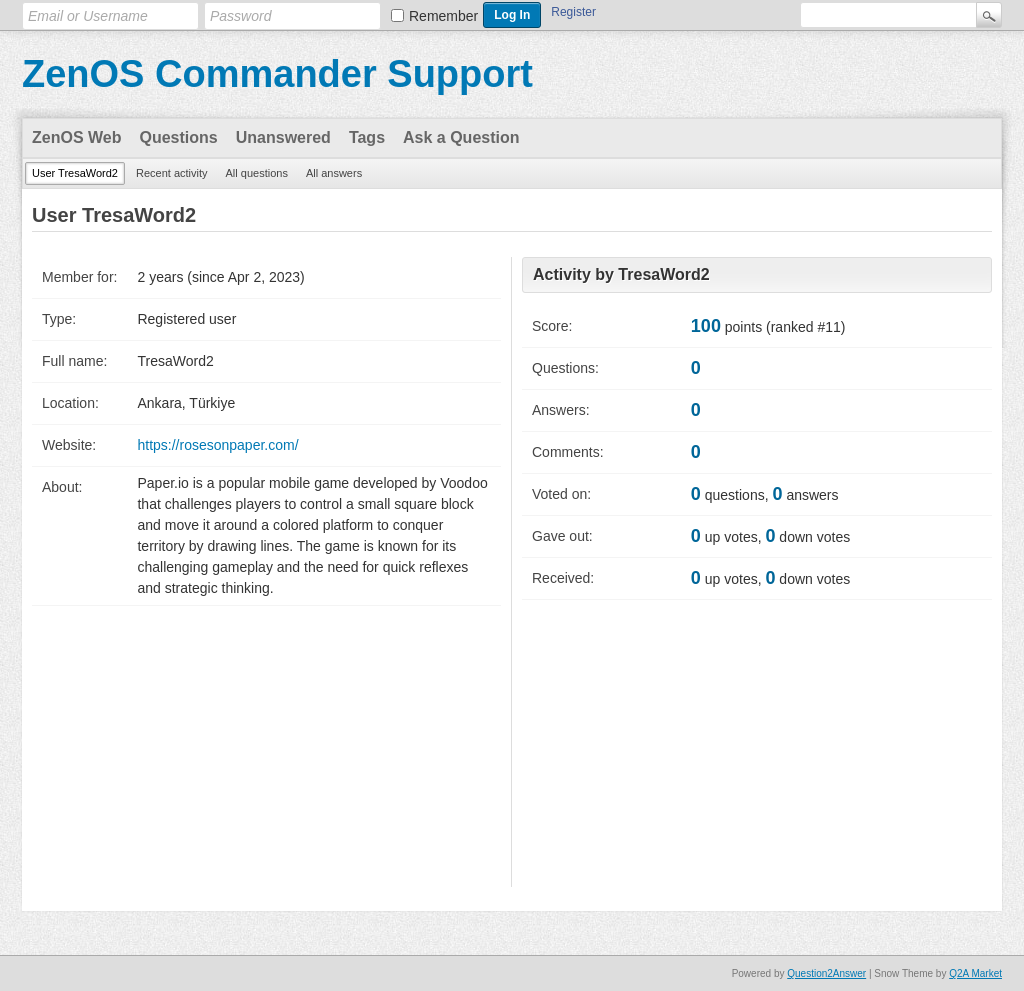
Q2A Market (975, 973)
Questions (179, 137)
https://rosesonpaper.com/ (217, 445)
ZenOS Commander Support (277, 74)
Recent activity (172, 173)
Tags (367, 137)
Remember (443, 16)
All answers (334, 173)
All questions (257, 173)
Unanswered (283, 137)
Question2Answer (826, 973)
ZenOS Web (77, 137)
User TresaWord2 (75, 173)
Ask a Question (461, 137)
